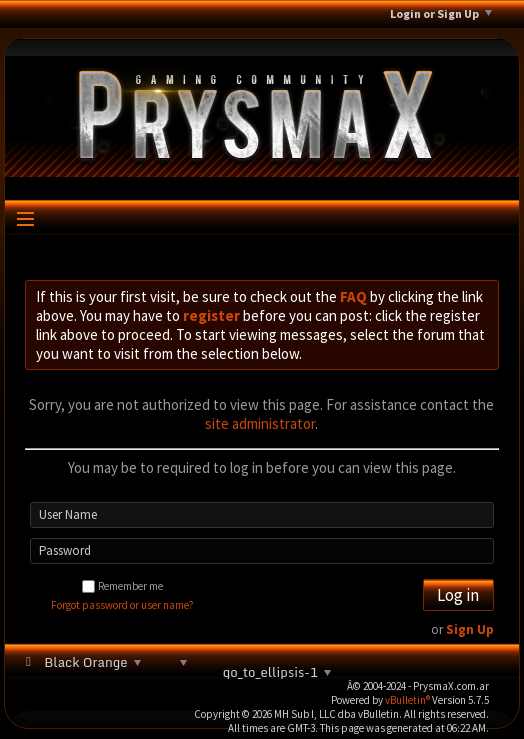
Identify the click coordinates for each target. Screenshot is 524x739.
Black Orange (91, 662)
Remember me (122, 586)
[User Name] (262, 515)
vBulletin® (407, 700)
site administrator (260, 423)
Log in (458, 595)
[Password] (262, 551)
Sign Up (470, 629)
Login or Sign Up (441, 13)
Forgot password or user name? (122, 605)
